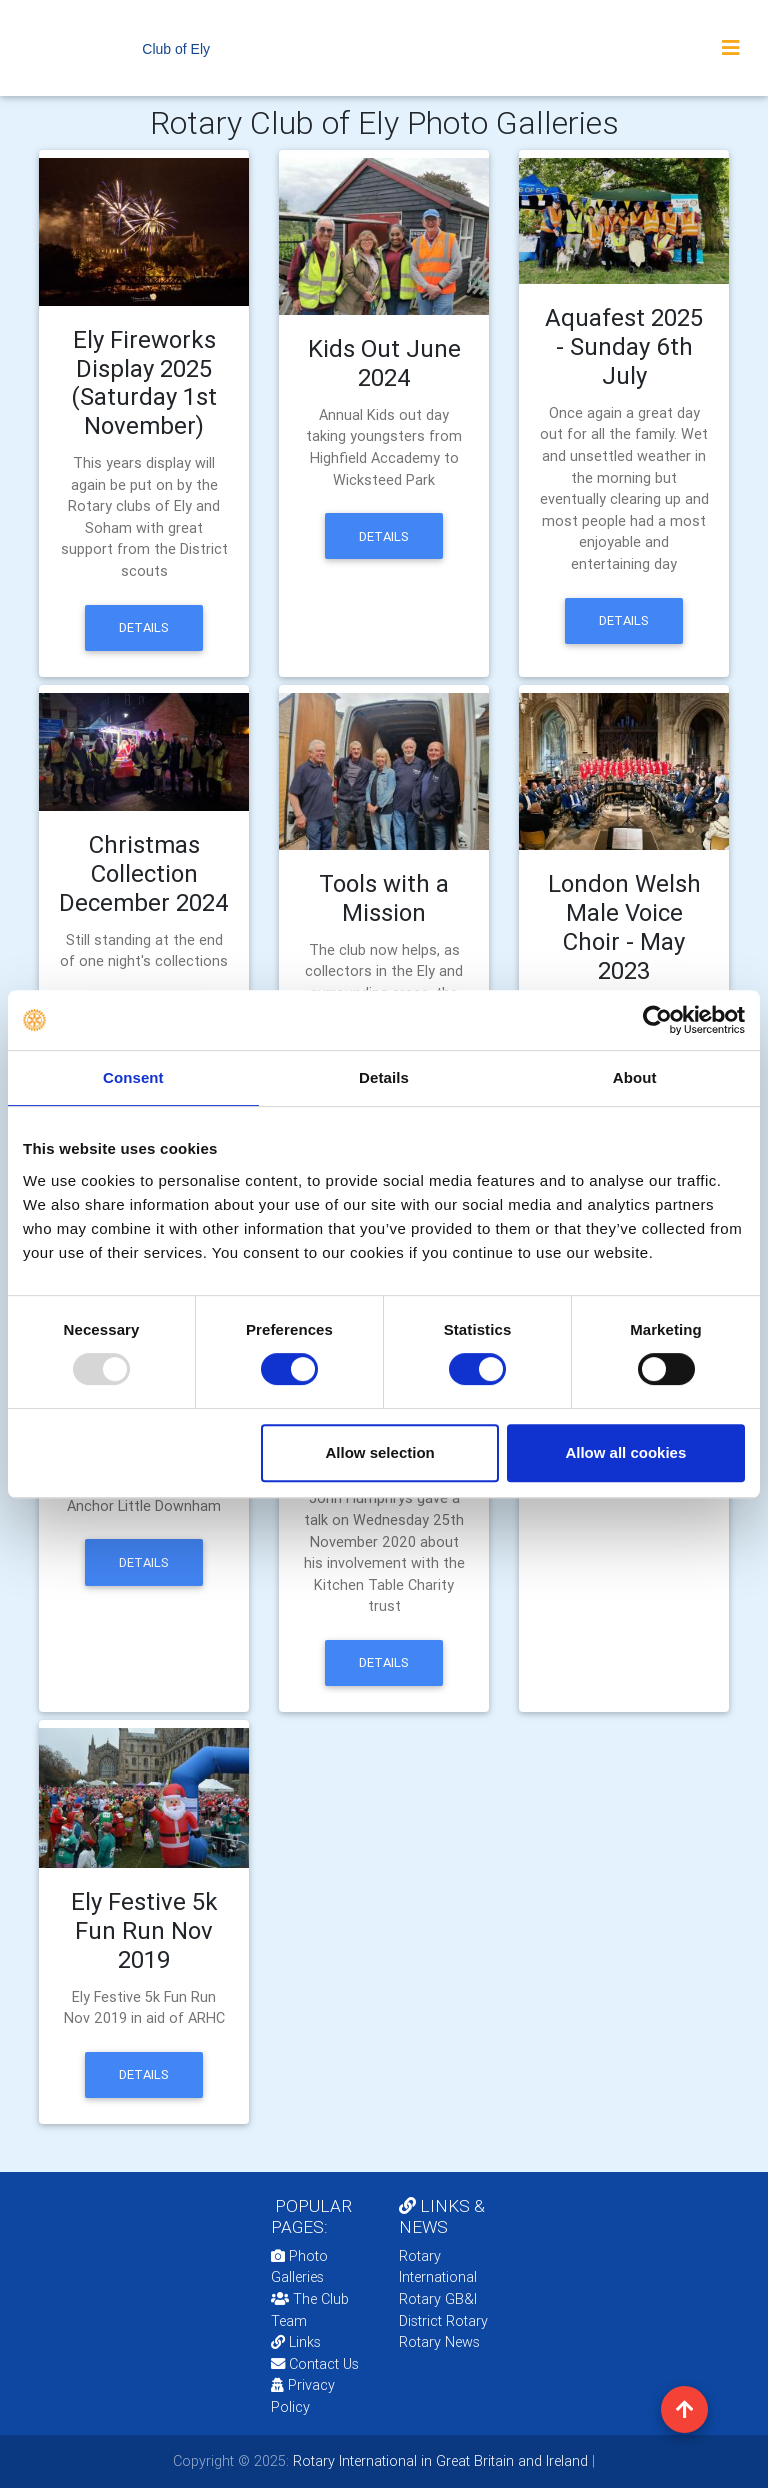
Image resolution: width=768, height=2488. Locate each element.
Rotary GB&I (438, 2299)
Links (296, 2342)
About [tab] (635, 1077)
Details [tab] (384, 1077)
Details (144, 627)
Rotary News (439, 2342)
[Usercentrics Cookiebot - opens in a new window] (657, 1020)
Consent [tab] (133, 1077)
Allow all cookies (625, 1452)
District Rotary (443, 2321)
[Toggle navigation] (731, 48)
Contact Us (315, 2364)
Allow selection (380, 1452)
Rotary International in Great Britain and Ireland (438, 2461)
